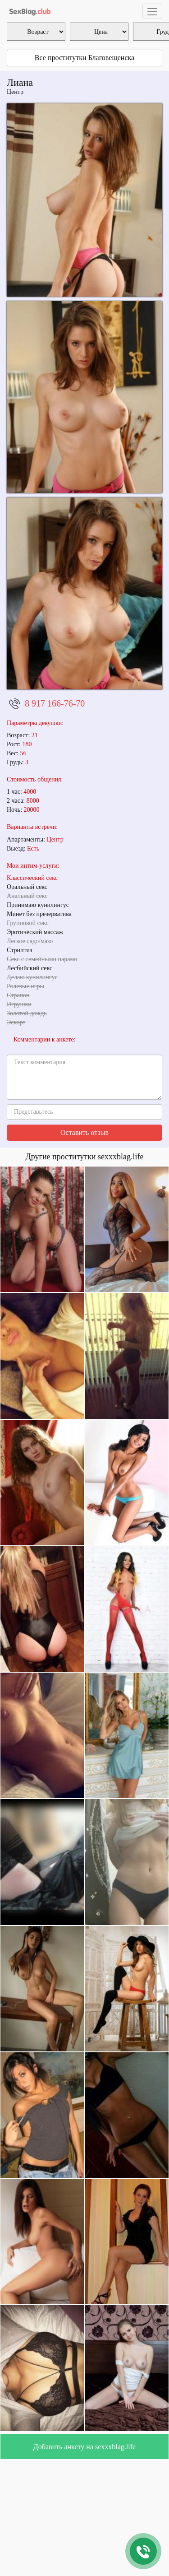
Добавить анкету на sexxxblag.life (84, 2446)
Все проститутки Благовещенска (84, 57)
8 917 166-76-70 (55, 703)
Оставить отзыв (84, 1132)
